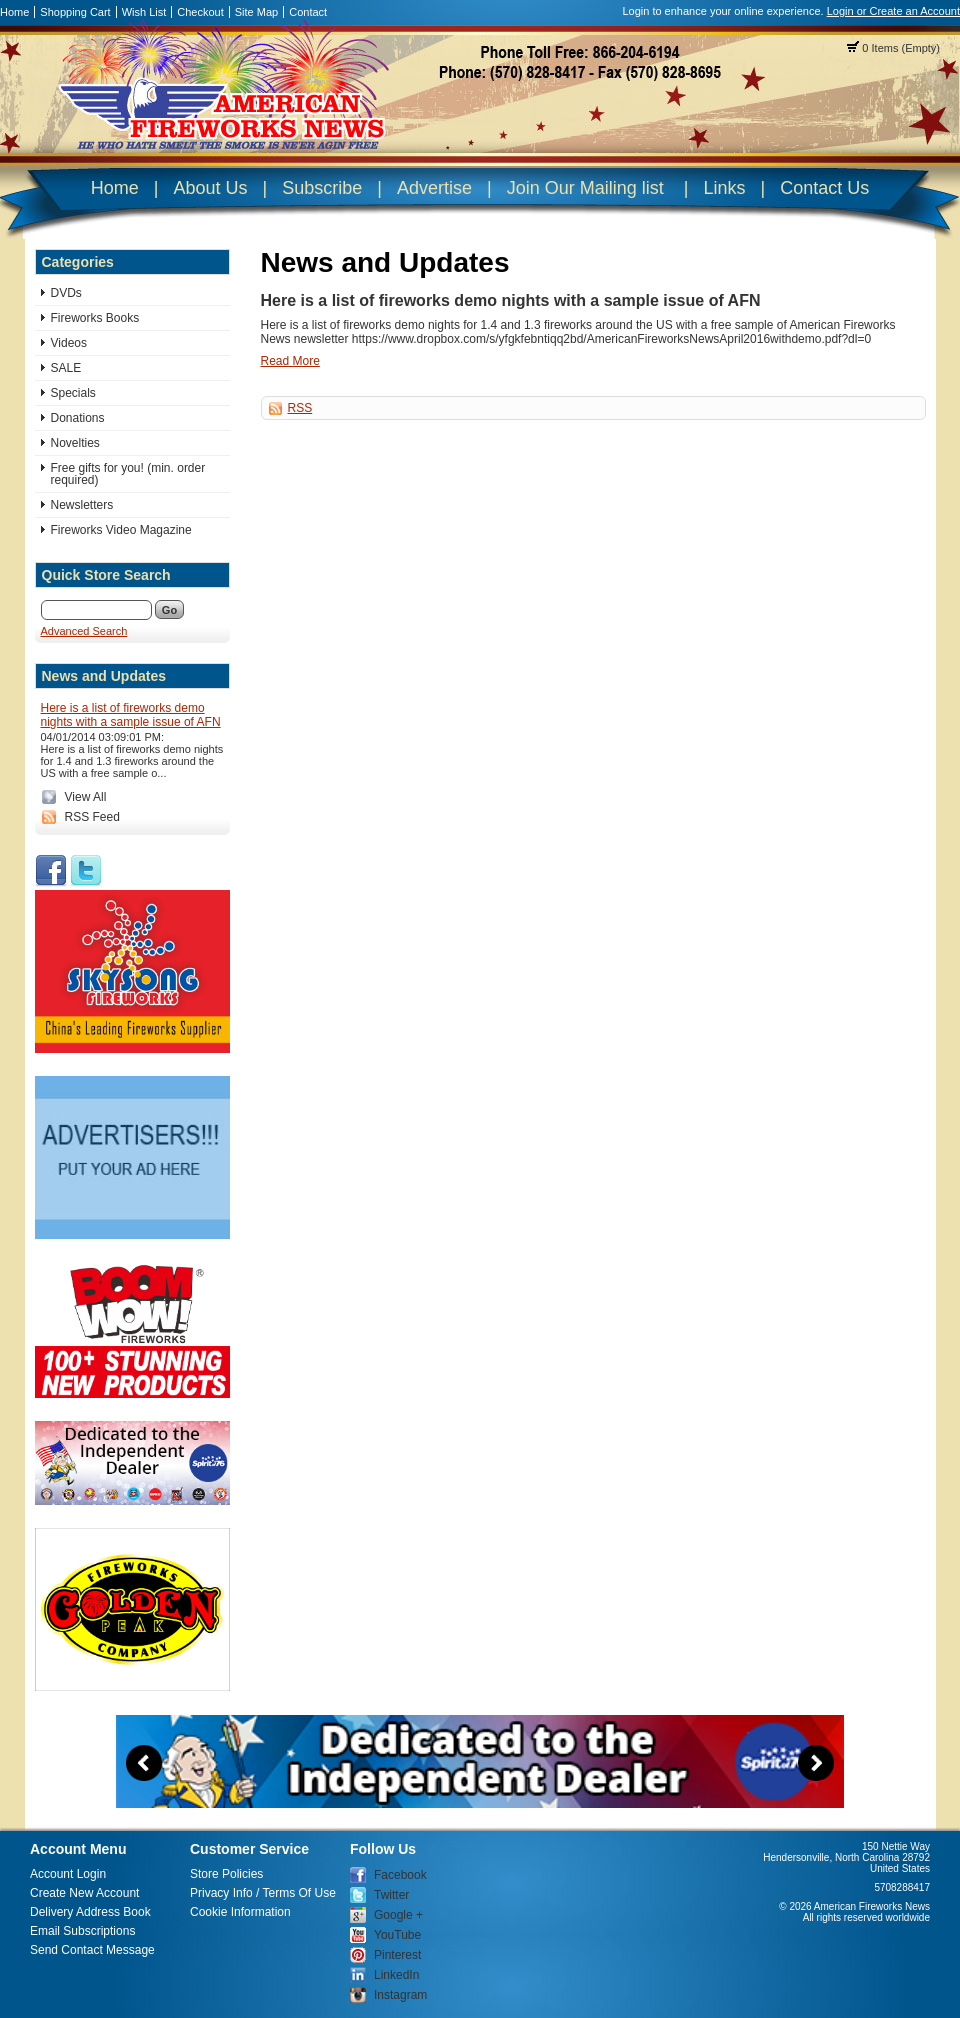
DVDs (66, 293)
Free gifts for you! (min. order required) (128, 474)
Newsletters (82, 505)
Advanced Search (84, 631)
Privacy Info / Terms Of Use (263, 1893)
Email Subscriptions (82, 1931)
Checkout (200, 12)
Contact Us (824, 188)
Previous (144, 1763)
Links (724, 188)
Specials (73, 393)
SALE (66, 368)
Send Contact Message (92, 1950)
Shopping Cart (75, 12)
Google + (398, 1915)
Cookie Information (240, 1912)
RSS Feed (92, 817)
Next (816, 1763)
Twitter (391, 1895)
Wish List (144, 12)
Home (14, 12)
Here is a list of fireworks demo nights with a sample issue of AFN (131, 715)
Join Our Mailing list (585, 188)
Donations (78, 418)
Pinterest (397, 1955)
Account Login (68, 1874)
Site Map (256, 12)
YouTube (397, 1935)
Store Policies (226, 1874)
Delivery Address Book (90, 1912)
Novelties (75, 443)
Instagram (400, 1995)
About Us (210, 188)
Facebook (400, 1875)
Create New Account (84, 1893)
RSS (300, 408)
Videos (69, 343)
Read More (290, 361)
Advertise (434, 188)
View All (86, 797)
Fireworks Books (95, 318)
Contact (308, 12)
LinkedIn (396, 1975)
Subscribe (322, 188)
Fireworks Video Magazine (121, 530)
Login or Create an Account (893, 11)
